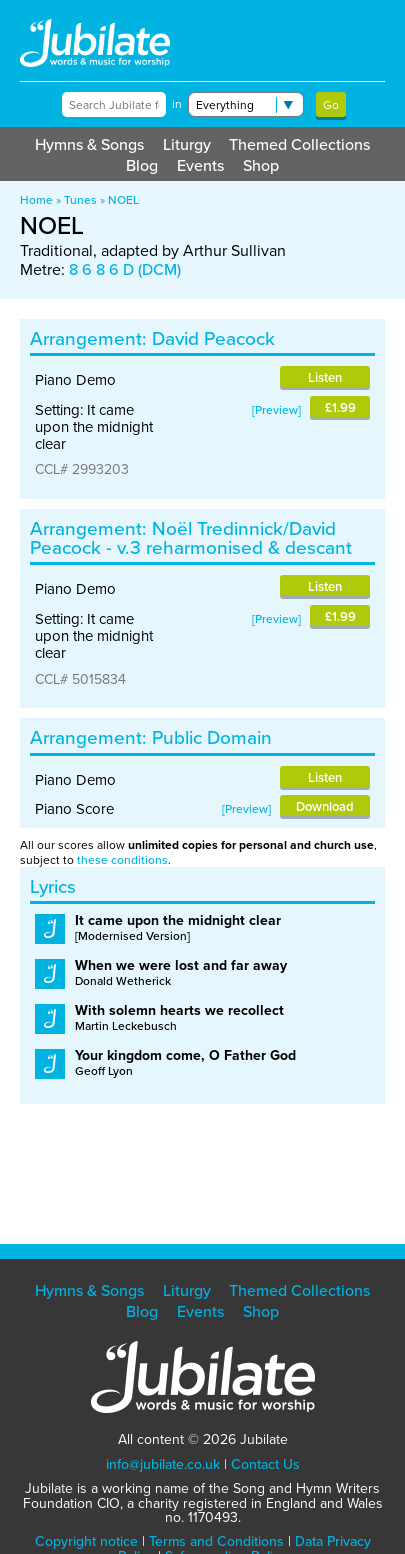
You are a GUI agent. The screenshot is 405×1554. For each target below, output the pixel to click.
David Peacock (213, 338)
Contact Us (265, 1464)
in (177, 104)
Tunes (80, 200)
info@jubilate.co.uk (163, 1464)
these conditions (122, 860)
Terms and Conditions (216, 1541)
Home (36, 200)
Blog (142, 165)
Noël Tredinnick (217, 528)
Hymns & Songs (89, 144)
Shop (261, 165)
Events (200, 165)
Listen (325, 377)
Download (325, 806)
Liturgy (187, 144)
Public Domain (212, 737)
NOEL (123, 200)
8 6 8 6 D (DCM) (125, 269)
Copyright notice (86, 1541)
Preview (276, 410)
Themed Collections (299, 144)
